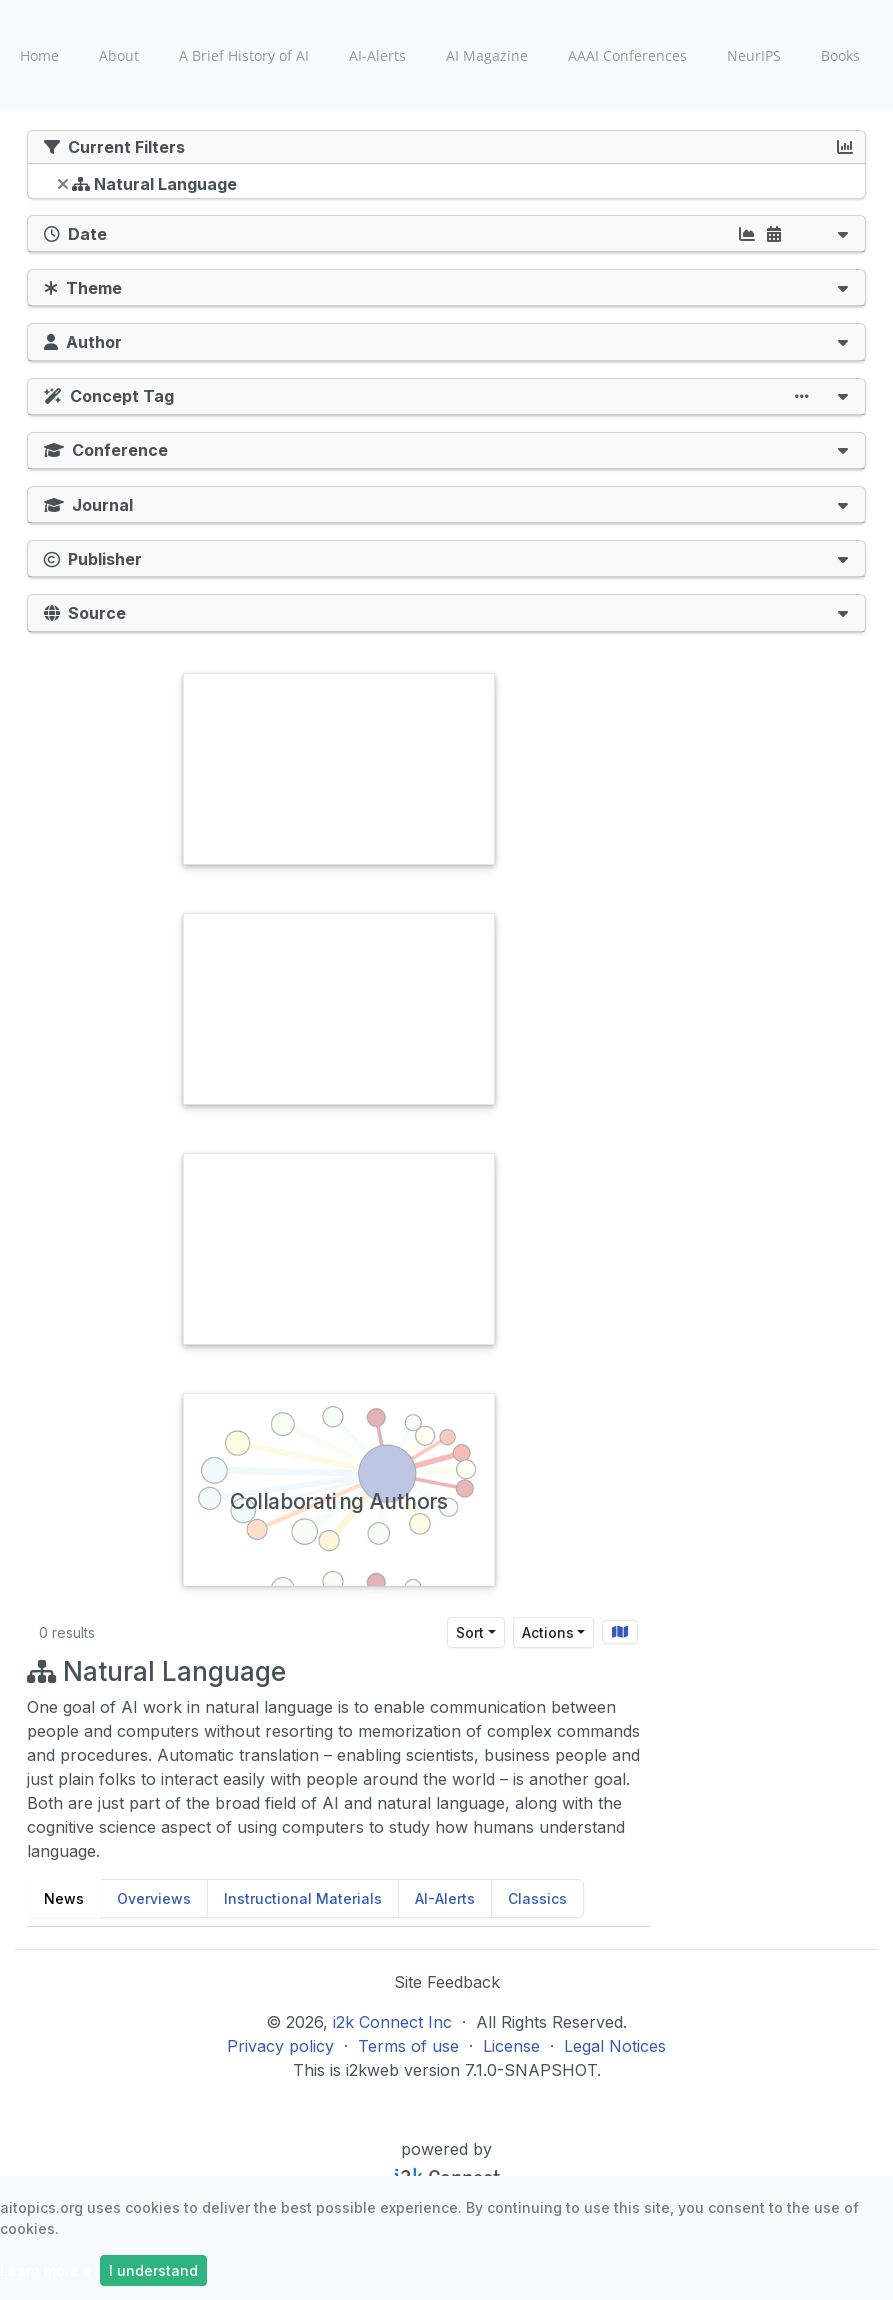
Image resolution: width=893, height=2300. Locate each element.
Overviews (154, 1898)
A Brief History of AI (244, 55)
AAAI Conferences (627, 55)
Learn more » (46, 2270)
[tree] (446, 186)
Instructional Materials (303, 1898)
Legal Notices (615, 2046)
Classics (537, 1898)
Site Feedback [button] (447, 1982)
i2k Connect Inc (392, 2022)
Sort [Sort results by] (470, 1632)
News (64, 1898)
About (119, 55)
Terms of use (408, 2046)
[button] (843, 233)
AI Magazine (487, 55)
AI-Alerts (377, 55)
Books (840, 55)
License (511, 2046)
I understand (153, 2270)
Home (39, 55)
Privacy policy (280, 2046)
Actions (548, 1632)
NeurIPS (754, 55)
